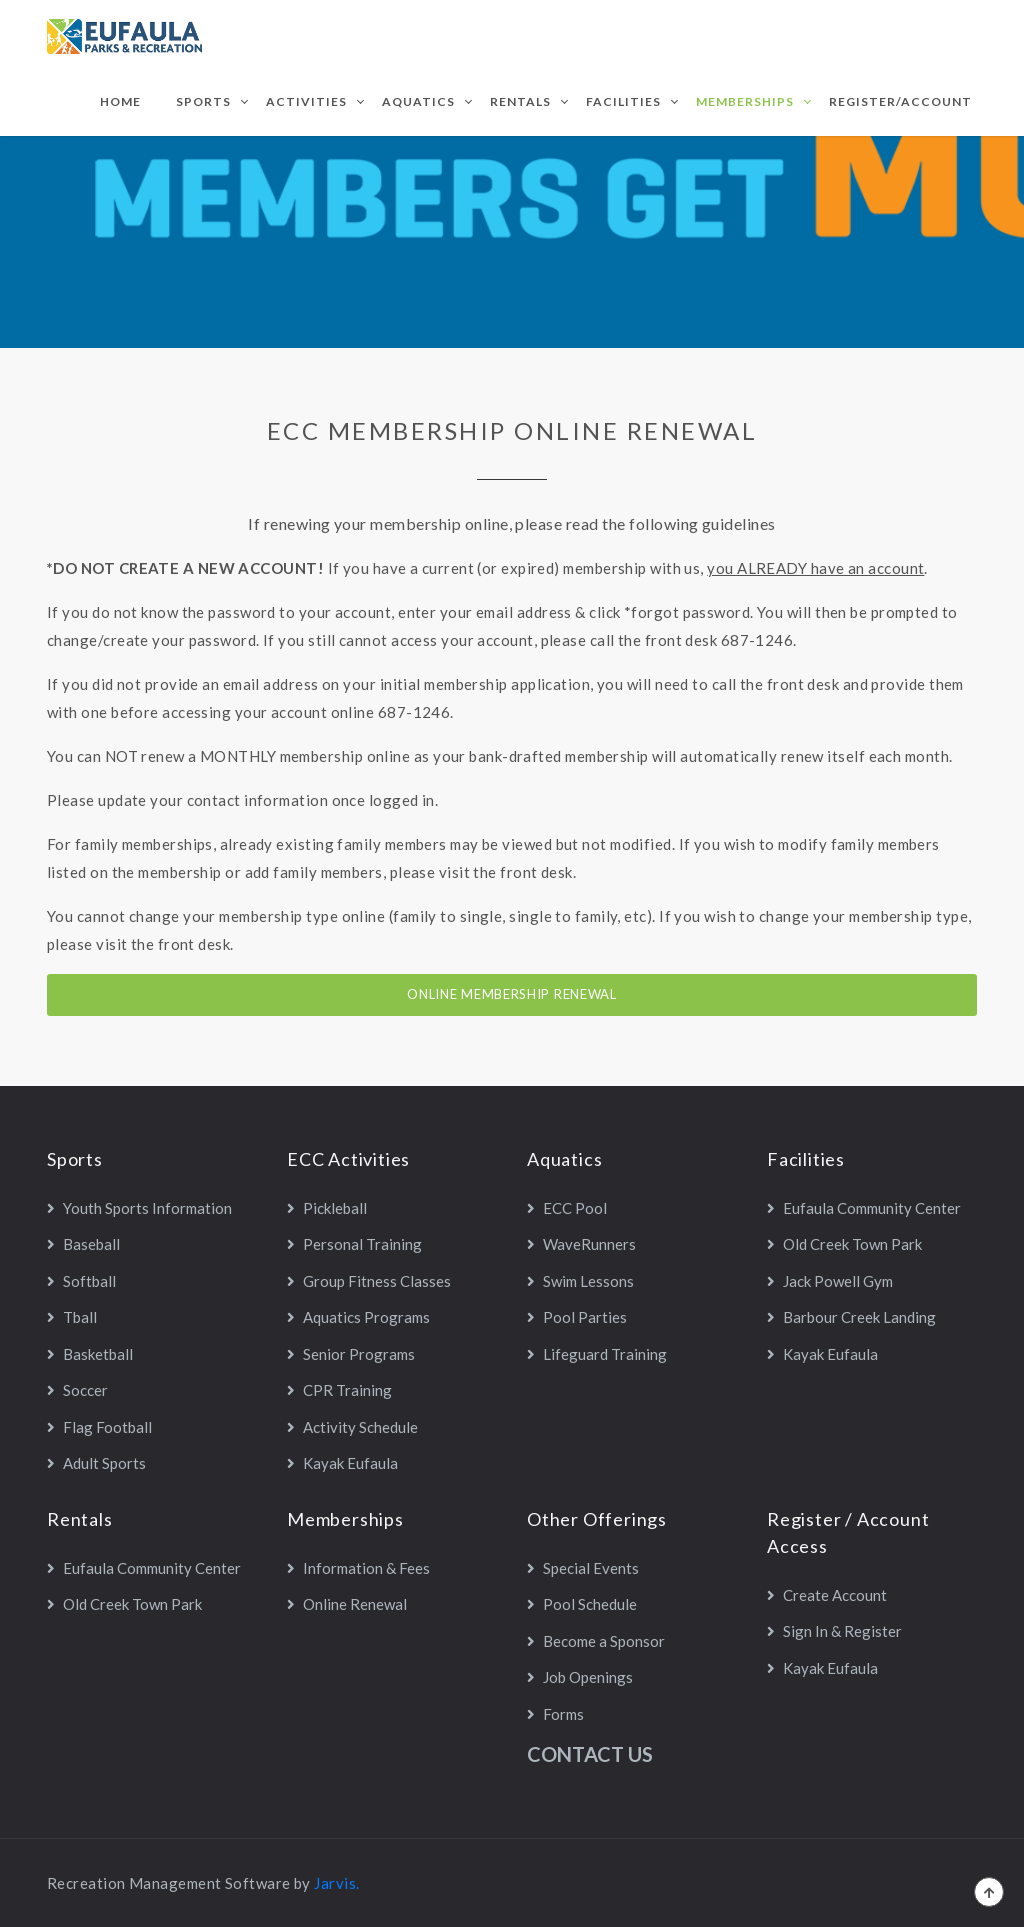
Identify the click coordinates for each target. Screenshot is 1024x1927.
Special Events (583, 1568)
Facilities (623, 101)
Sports (203, 101)
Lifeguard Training (597, 1354)
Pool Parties (577, 1317)
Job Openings (580, 1677)
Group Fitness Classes (369, 1281)
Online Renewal (347, 1604)
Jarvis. (336, 1883)
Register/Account (900, 101)
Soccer (77, 1390)
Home (120, 101)
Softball (81, 1281)
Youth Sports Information (139, 1208)
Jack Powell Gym (830, 1281)
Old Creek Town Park (844, 1244)
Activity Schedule (352, 1427)
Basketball (90, 1354)
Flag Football (99, 1427)
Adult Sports (96, 1463)
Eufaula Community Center (864, 1208)
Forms (555, 1714)
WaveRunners (581, 1244)
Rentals (520, 101)
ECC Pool (567, 1208)
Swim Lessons (580, 1281)
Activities (306, 101)
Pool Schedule (582, 1604)
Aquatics (418, 101)
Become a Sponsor (596, 1641)
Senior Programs (351, 1354)
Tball (72, 1317)
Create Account (827, 1595)
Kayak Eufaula (342, 1463)
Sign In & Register (834, 1631)
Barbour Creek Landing (851, 1317)
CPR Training (339, 1390)
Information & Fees (358, 1568)
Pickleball (327, 1208)
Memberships (745, 101)
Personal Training (354, 1244)
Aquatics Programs (358, 1317)
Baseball (83, 1244)
